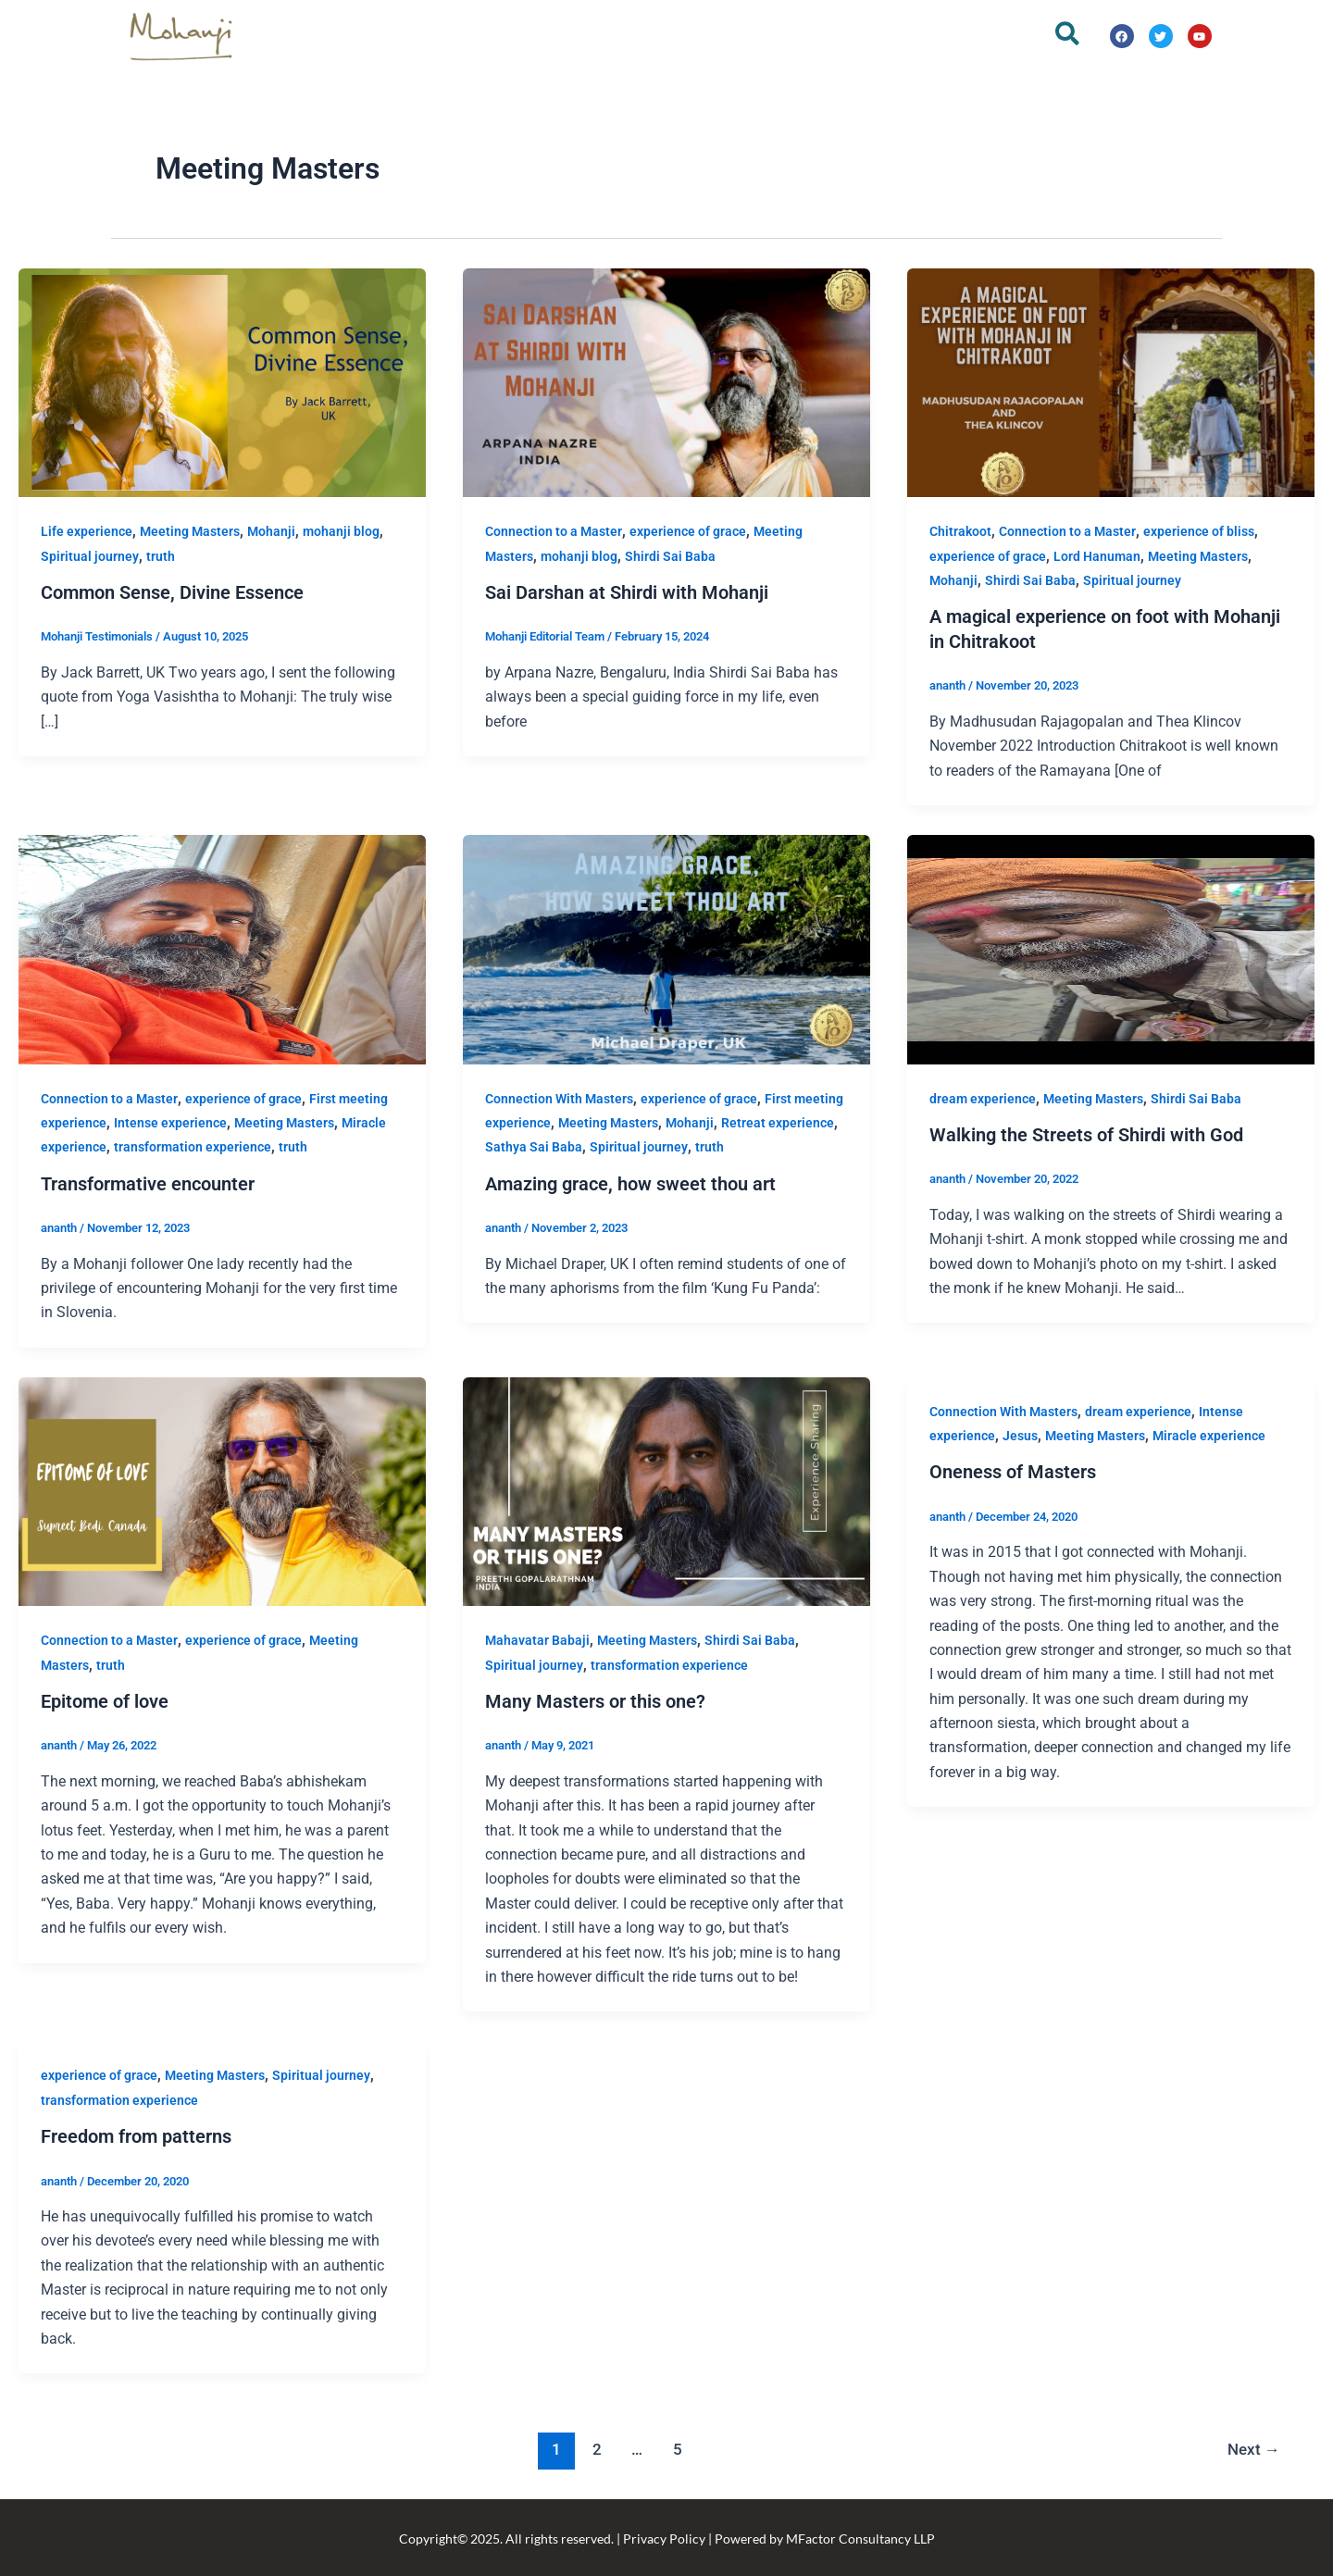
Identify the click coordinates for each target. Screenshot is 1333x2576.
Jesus (1020, 1433)
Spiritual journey (90, 556)
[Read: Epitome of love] (222, 1489)
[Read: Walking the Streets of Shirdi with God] (1110, 947)
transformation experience (192, 1146)
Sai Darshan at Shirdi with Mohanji (626, 592)
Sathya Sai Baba (533, 1146)
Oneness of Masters (1012, 1470)
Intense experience (170, 1121)
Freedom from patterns (136, 2133)
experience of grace (687, 531)
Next (1253, 2446)
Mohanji (271, 531)
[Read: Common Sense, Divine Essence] (222, 382)
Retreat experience (777, 1121)
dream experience (982, 1096)
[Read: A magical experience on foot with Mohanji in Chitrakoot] (1110, 382)
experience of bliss (1198, 531)
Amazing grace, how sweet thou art (630, 1182)
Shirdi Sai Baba (670, 556)
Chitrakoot (960, 531)
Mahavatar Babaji (537, 1638)
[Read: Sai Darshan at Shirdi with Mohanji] (666, 382)
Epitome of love (104, 1699)
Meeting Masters (190, 531)
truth (160, 556)
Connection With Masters (559, 1096)
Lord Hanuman (1096, 556)
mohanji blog (341, 531)
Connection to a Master (553, 531)
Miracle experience (1208, 1433)
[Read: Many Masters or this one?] (666, 1489)
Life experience (86, 531)
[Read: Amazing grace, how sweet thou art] (666, 947)
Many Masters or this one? (595, 1699)
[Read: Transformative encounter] (222, 947)
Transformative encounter (148, 1182)
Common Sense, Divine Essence (172, 592)
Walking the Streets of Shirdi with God (1086, 1134)
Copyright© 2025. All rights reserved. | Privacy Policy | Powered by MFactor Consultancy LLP (667, 2536)
